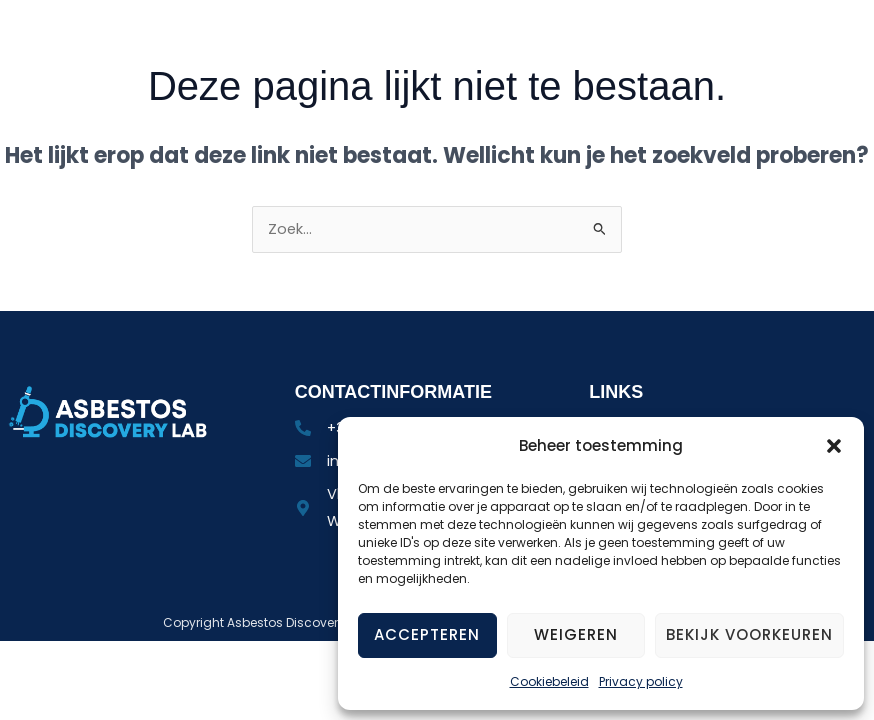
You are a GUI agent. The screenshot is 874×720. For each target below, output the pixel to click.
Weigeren (576, 634)
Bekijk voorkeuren (749, 634)
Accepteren (427, 634)
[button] (834, 446)
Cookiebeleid (549, 681)
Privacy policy (641, 681)
